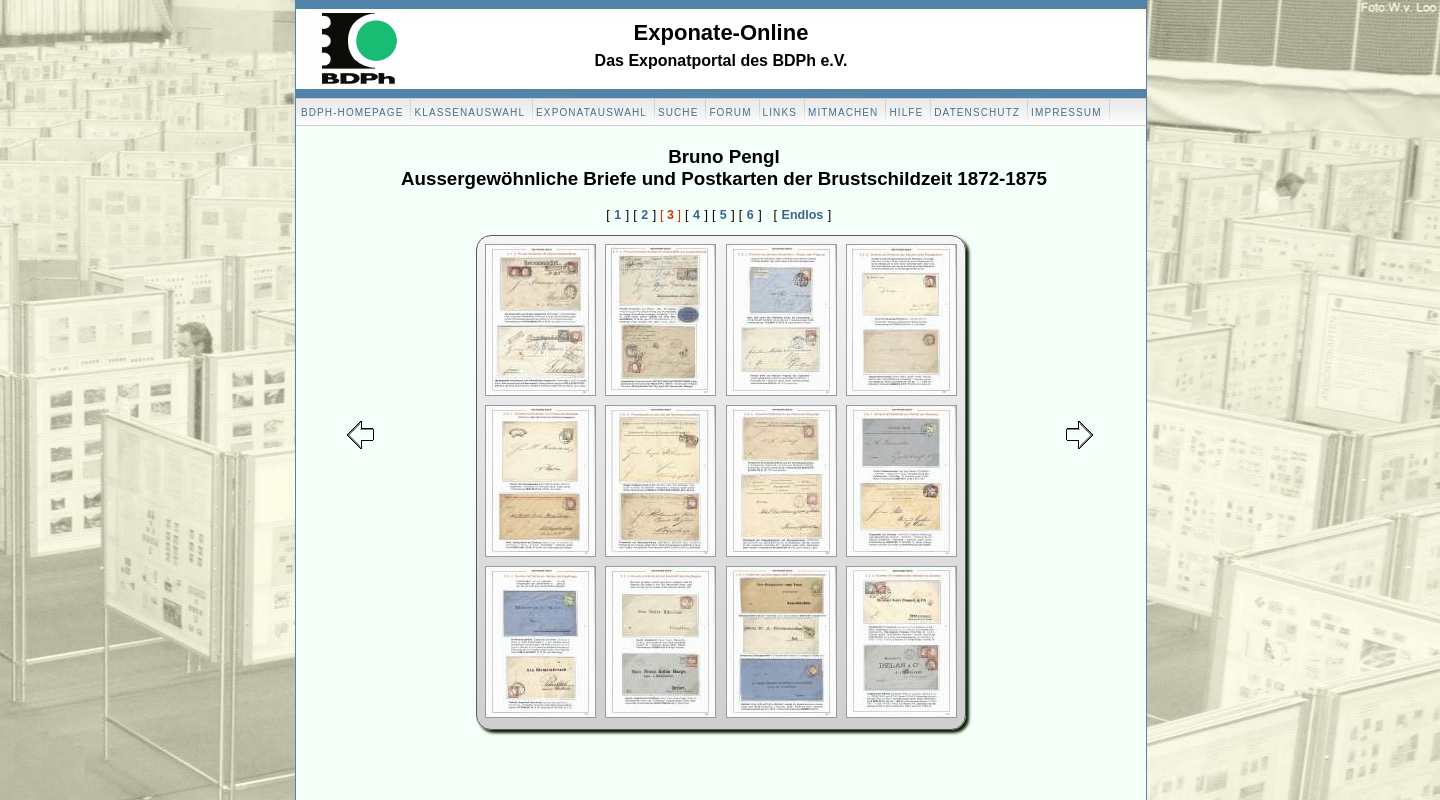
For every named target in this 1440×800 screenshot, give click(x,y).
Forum (730, 112)
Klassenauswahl (469, 112)
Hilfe (906, 112)
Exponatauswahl (591, 112)
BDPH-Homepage (352, 112)
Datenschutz (977, 112)
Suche (678, 112)
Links (780, 112)
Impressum (1066, 112)
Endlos (803, 215)
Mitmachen (843, 112)
